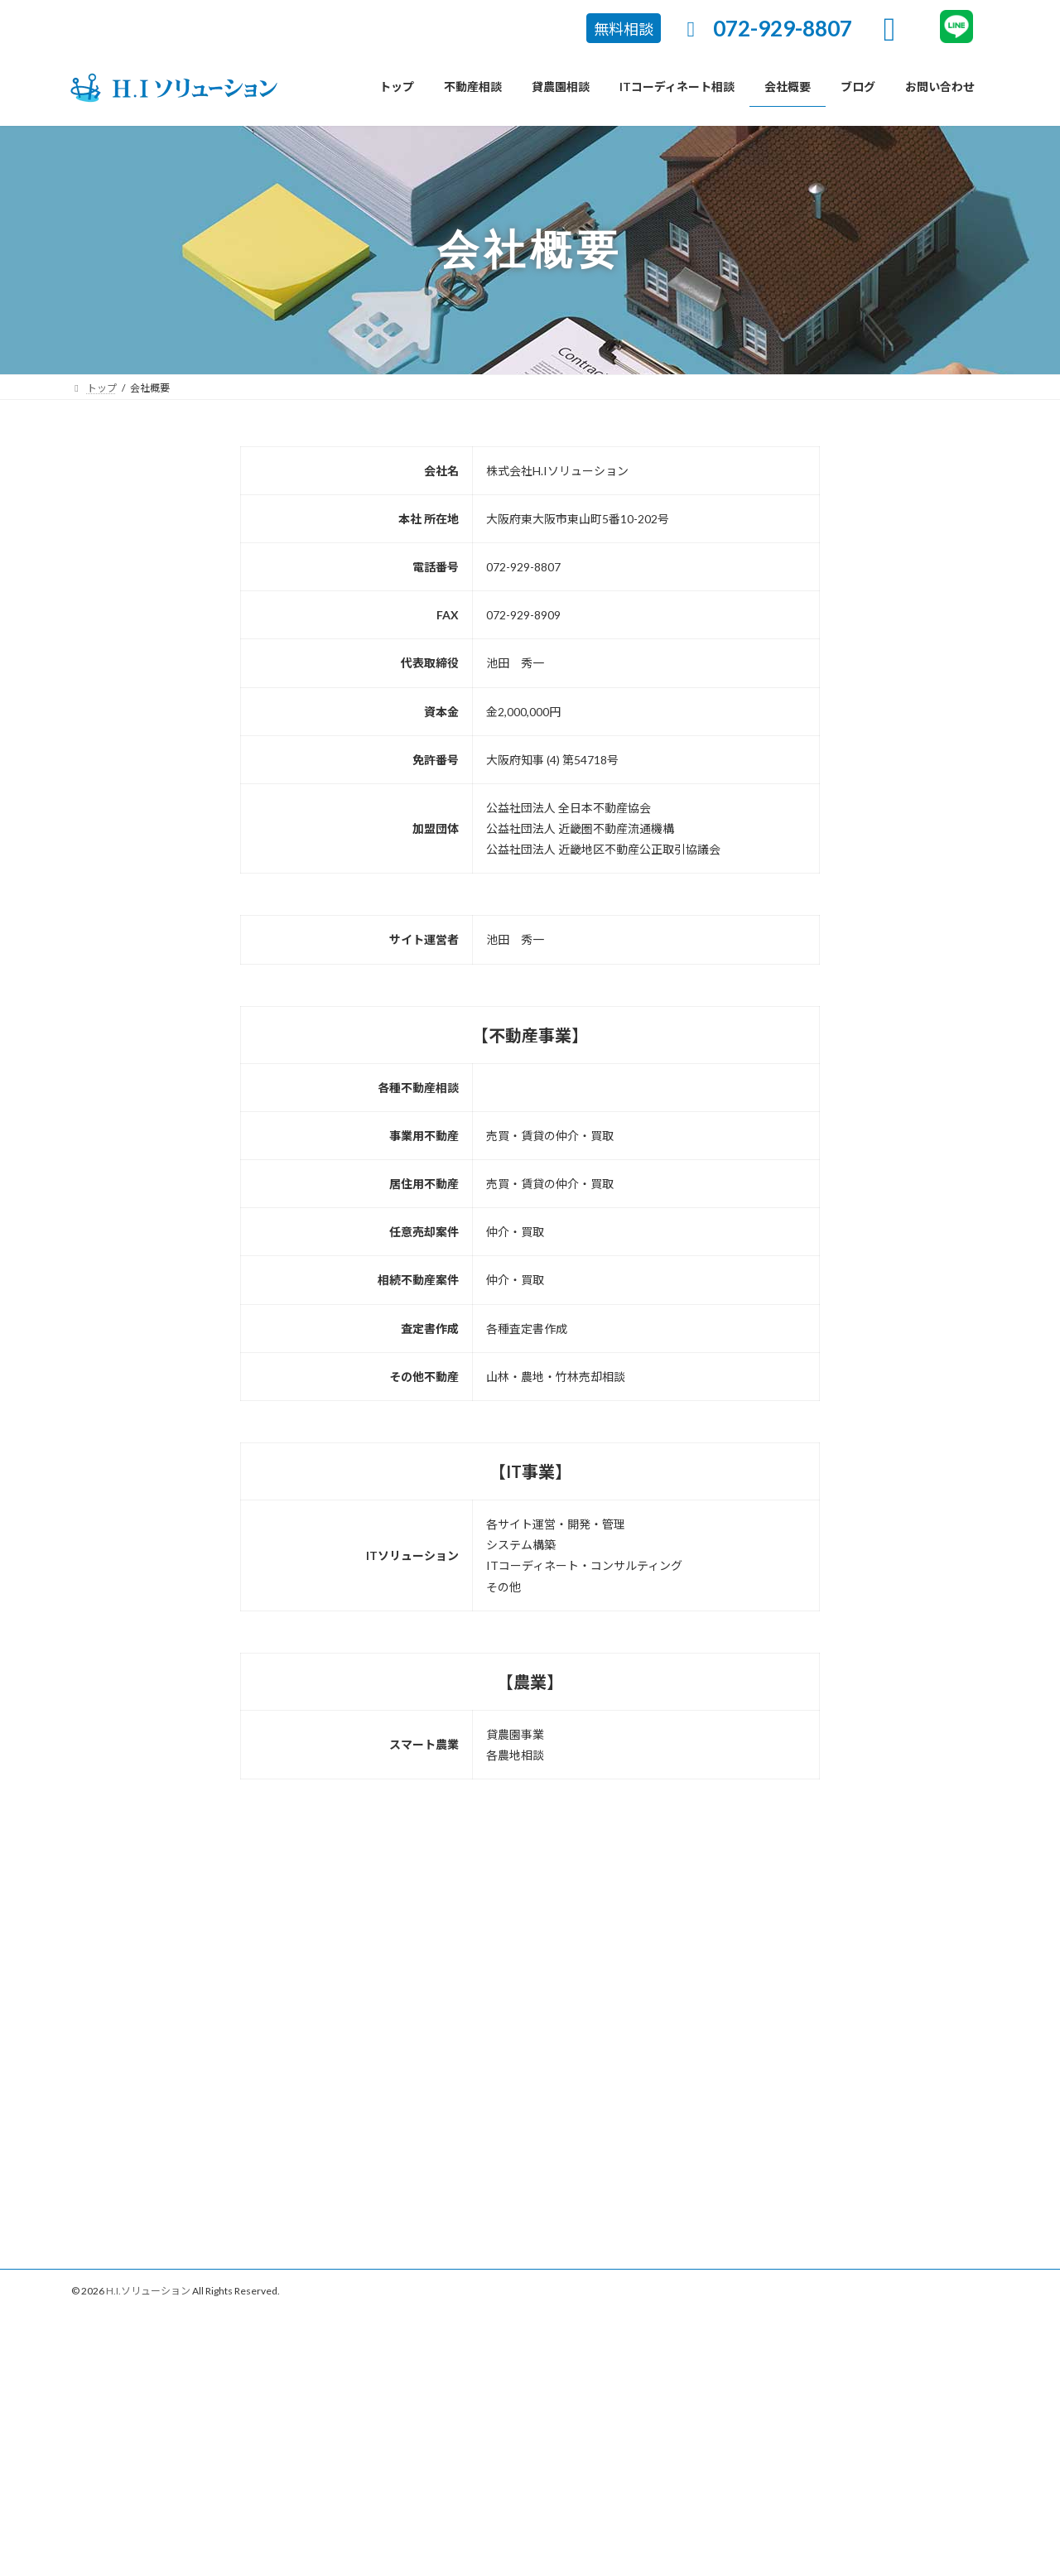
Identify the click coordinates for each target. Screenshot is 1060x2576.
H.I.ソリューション (148, 2291)
